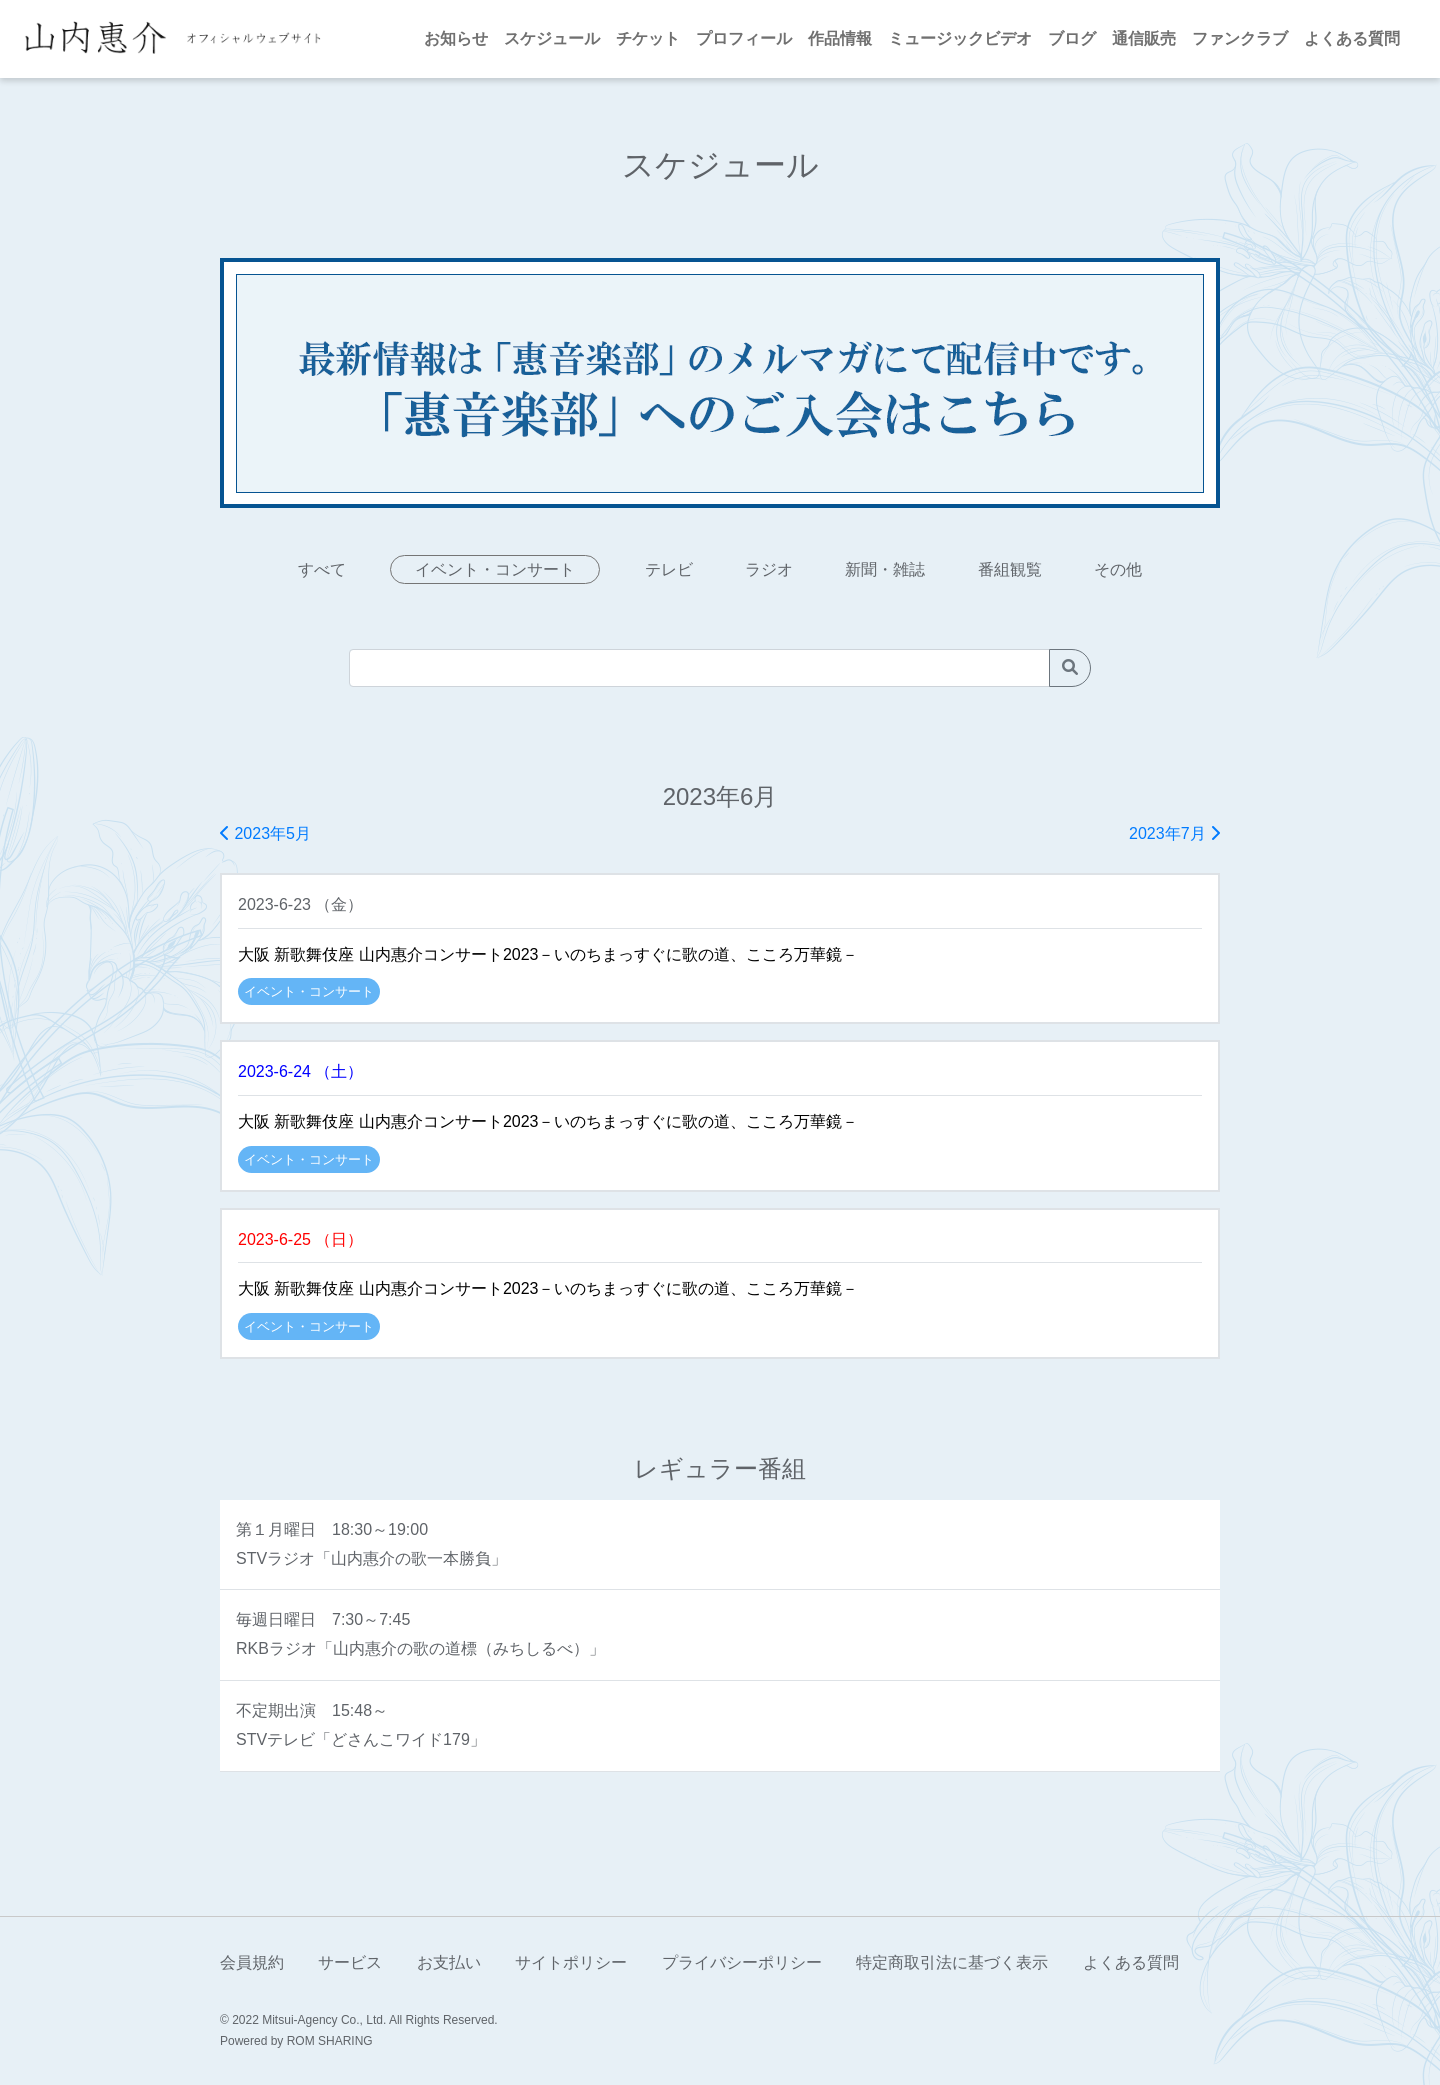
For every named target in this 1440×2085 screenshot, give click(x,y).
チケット (648, 38)
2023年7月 (1174, 833)
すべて (322, 569)
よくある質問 (1352, 38)
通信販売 (1144, 38)
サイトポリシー (571, 1962)
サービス (350, 1962)
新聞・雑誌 (885, 569)
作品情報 (840, 38)
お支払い (449, 1962)
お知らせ (456, 38)
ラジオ (769, 569)
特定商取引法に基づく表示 (952, 1962)
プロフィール (744, 38)
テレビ (669, 569)
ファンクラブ (1240, 38)
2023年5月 (265, 833)
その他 (1118, 569)
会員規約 (252, 1962)
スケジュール (552, 38)
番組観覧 (1010, 569)
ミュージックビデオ (960, 38)
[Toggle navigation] (345, 39)
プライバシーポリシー (742, 1962)
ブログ (1072, 38)
